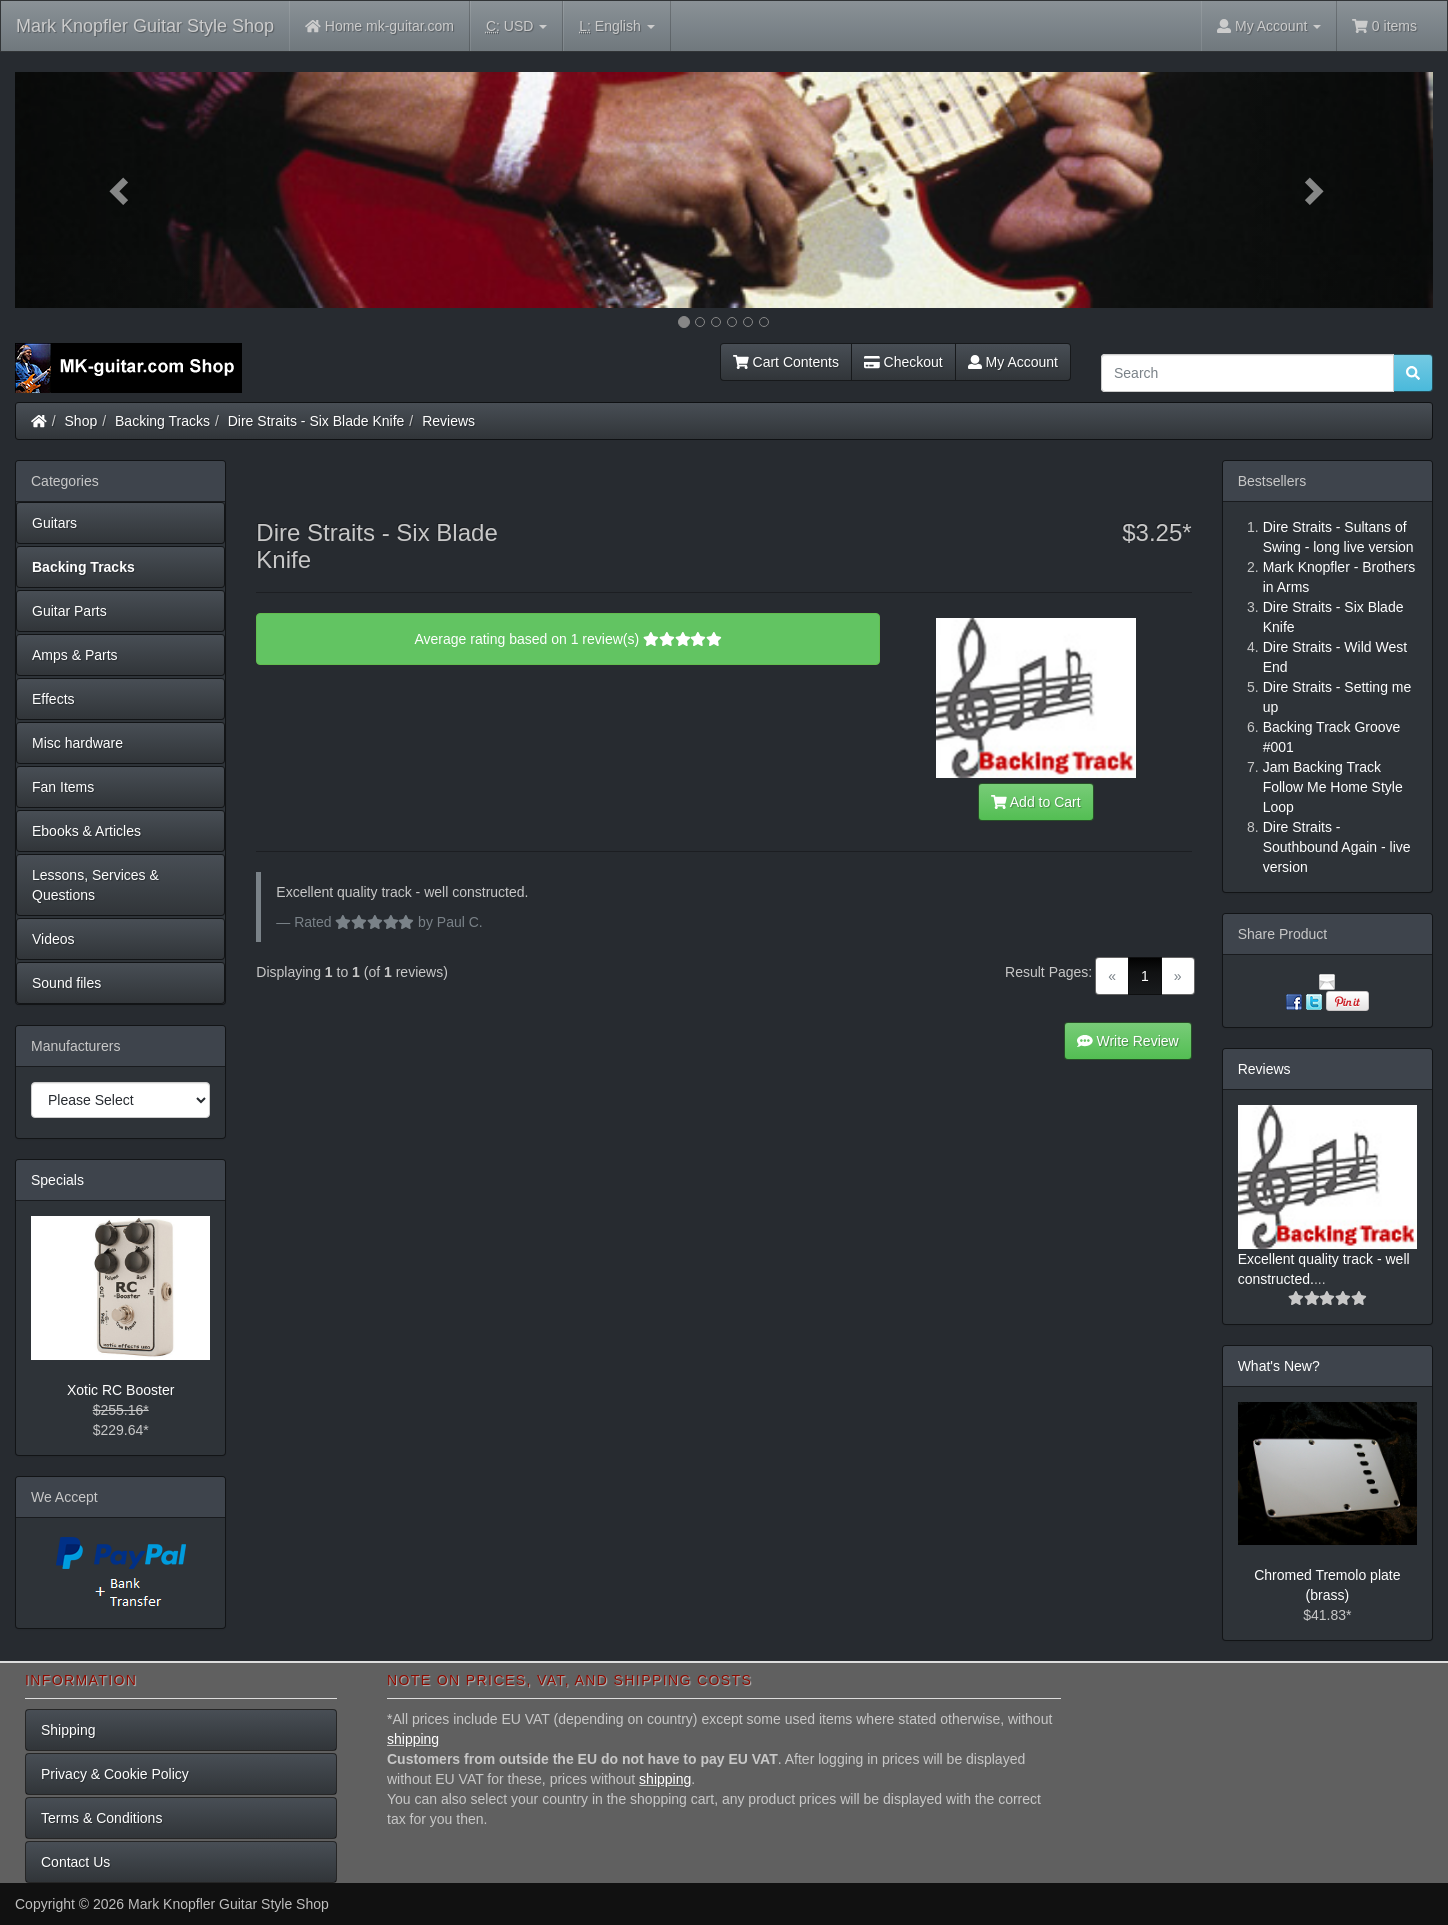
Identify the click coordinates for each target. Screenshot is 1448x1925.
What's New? (1279, 1366)
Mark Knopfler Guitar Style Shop (145, 26)
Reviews (448, 421)
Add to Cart (1036, 802)
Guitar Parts (69, 611)
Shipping (68, 1730)
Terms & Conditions (101, 1818)
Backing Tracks (162, 421)
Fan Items (63, 787)
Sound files (66, 983)
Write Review (1128, 1041)
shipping (413, 1739)
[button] (121, 190)
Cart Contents (786, 362)
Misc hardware (77, 743)
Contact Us (75, 1862)
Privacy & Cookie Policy (115, 1774)
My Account (1013, 362)
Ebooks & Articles (86, 831)
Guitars (54, 523)
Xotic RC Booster (120, 1390)
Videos (53, 939)
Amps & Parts (75, 655)
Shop (81, 421)
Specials (57, 1180)
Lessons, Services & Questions (95, 885)
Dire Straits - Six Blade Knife (316, 421)
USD (516, 26)
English (616, 26)
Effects (53, 699)
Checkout (903, 362)
